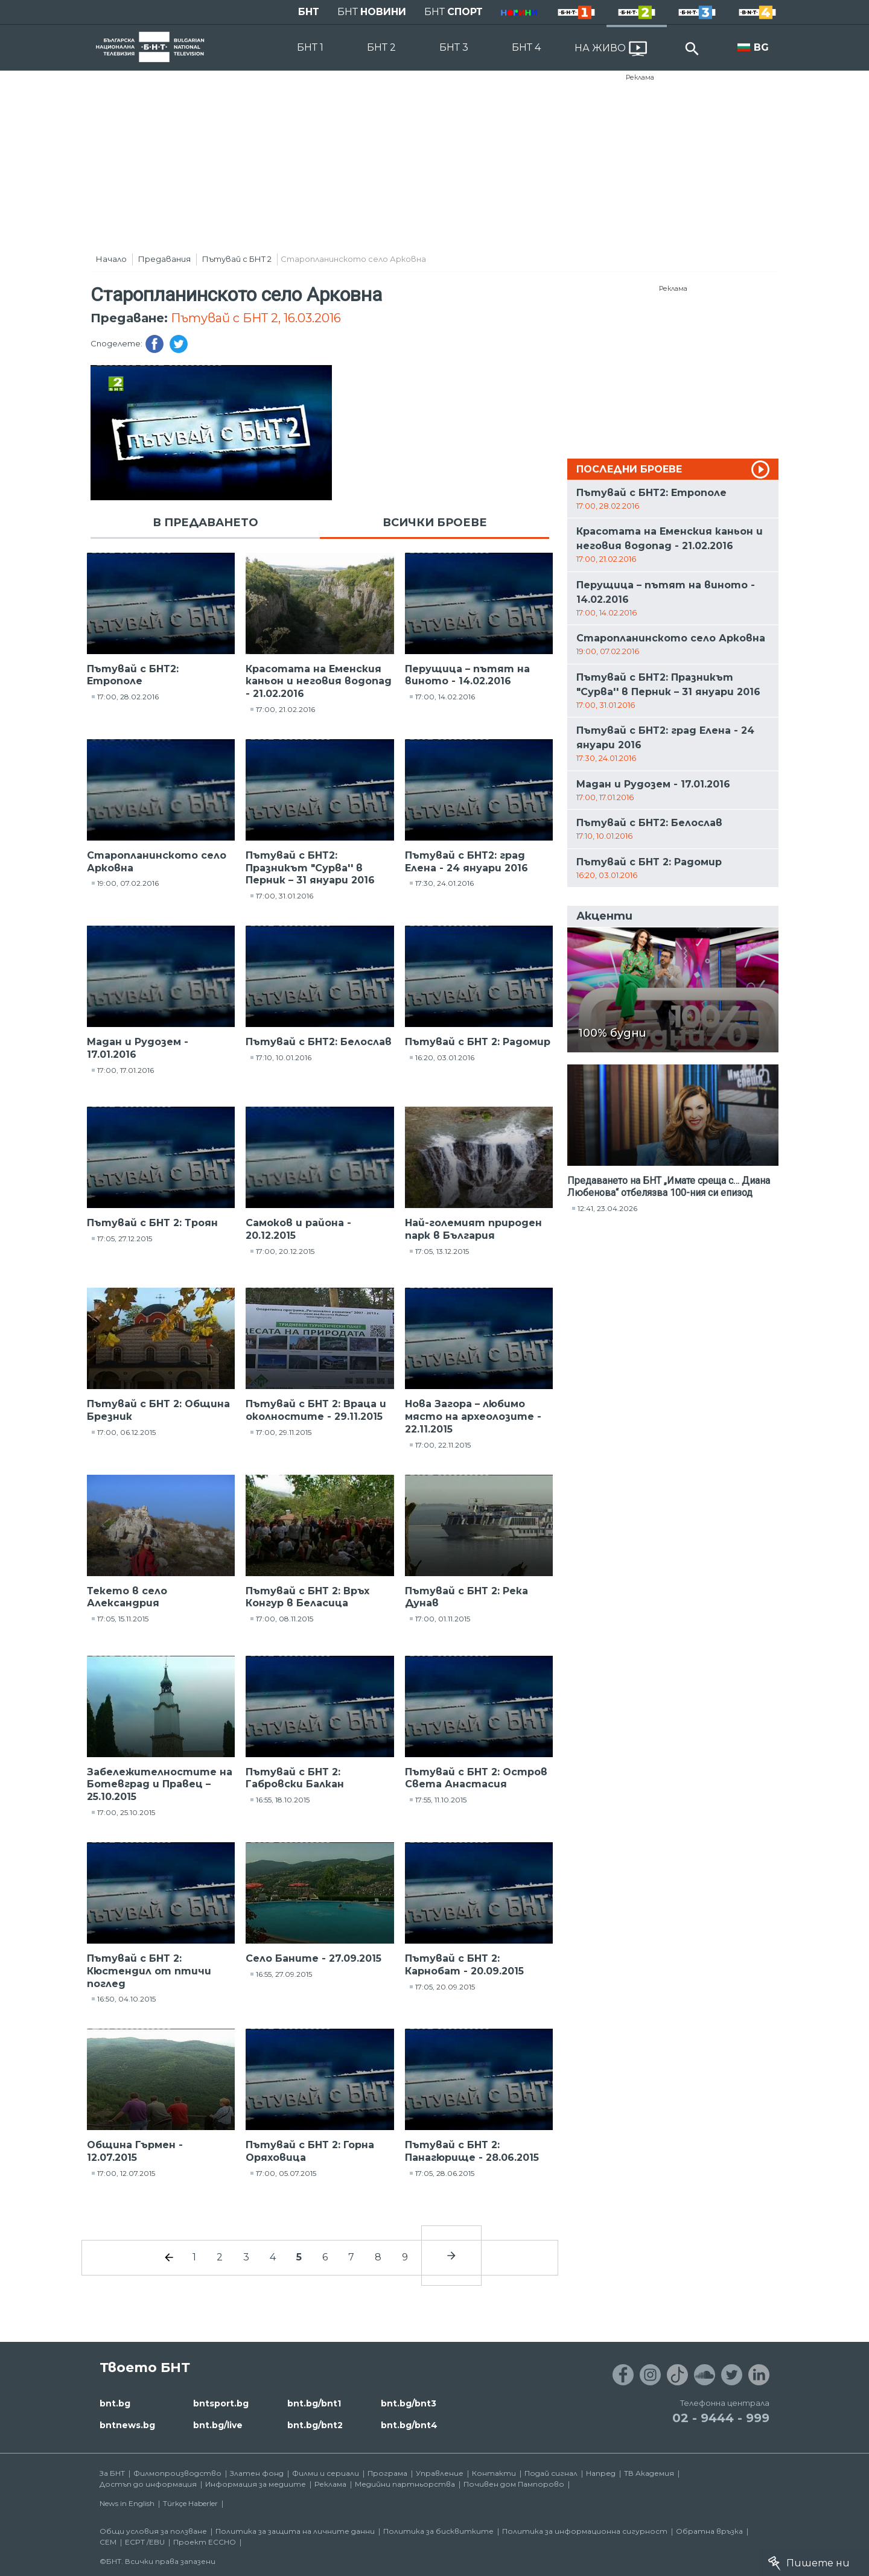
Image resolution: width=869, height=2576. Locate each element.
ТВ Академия (649, 2473)
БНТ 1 (310, 47)
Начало (111, 259)
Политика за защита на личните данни (295, 2531)
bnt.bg (115, 2403)
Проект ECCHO (204, 2541)
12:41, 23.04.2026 (607, 1208)
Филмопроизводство (177, 2473)
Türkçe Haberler (190, 2503)
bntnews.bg (127, 2425)
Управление (439, 2473)
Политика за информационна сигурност (584, 2531)
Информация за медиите (255, 2484)
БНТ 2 (381, 47)
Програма (387, 2473)
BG (761, 47)
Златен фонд (257, 2473)
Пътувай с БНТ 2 (237, 259)
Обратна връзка (709, 2531)
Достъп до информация (148, 2484)
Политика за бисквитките (438, 2531)
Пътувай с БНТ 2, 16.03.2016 (256, 318)
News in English (127, 2503)
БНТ (308, 11)
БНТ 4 (526, 47)
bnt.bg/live (218, 2425)
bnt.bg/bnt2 (315, 2425)
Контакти (494, 2473)
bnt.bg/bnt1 (314, 2403)
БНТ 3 (453, 47)
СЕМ (108, 2541)
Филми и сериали (325, 2473)
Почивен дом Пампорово (513, 2484)
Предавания (164, 259)
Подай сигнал (551, 2473)
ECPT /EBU (145, 2541)
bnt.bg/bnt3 (408, 2403)
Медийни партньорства (405, 2484)
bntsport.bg (221, 2403)
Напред (601, 2473)
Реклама (640, 77)
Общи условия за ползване (153, 2531)
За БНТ (112, 2473)
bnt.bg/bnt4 (409, 2425)
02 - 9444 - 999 (720, 2418)
